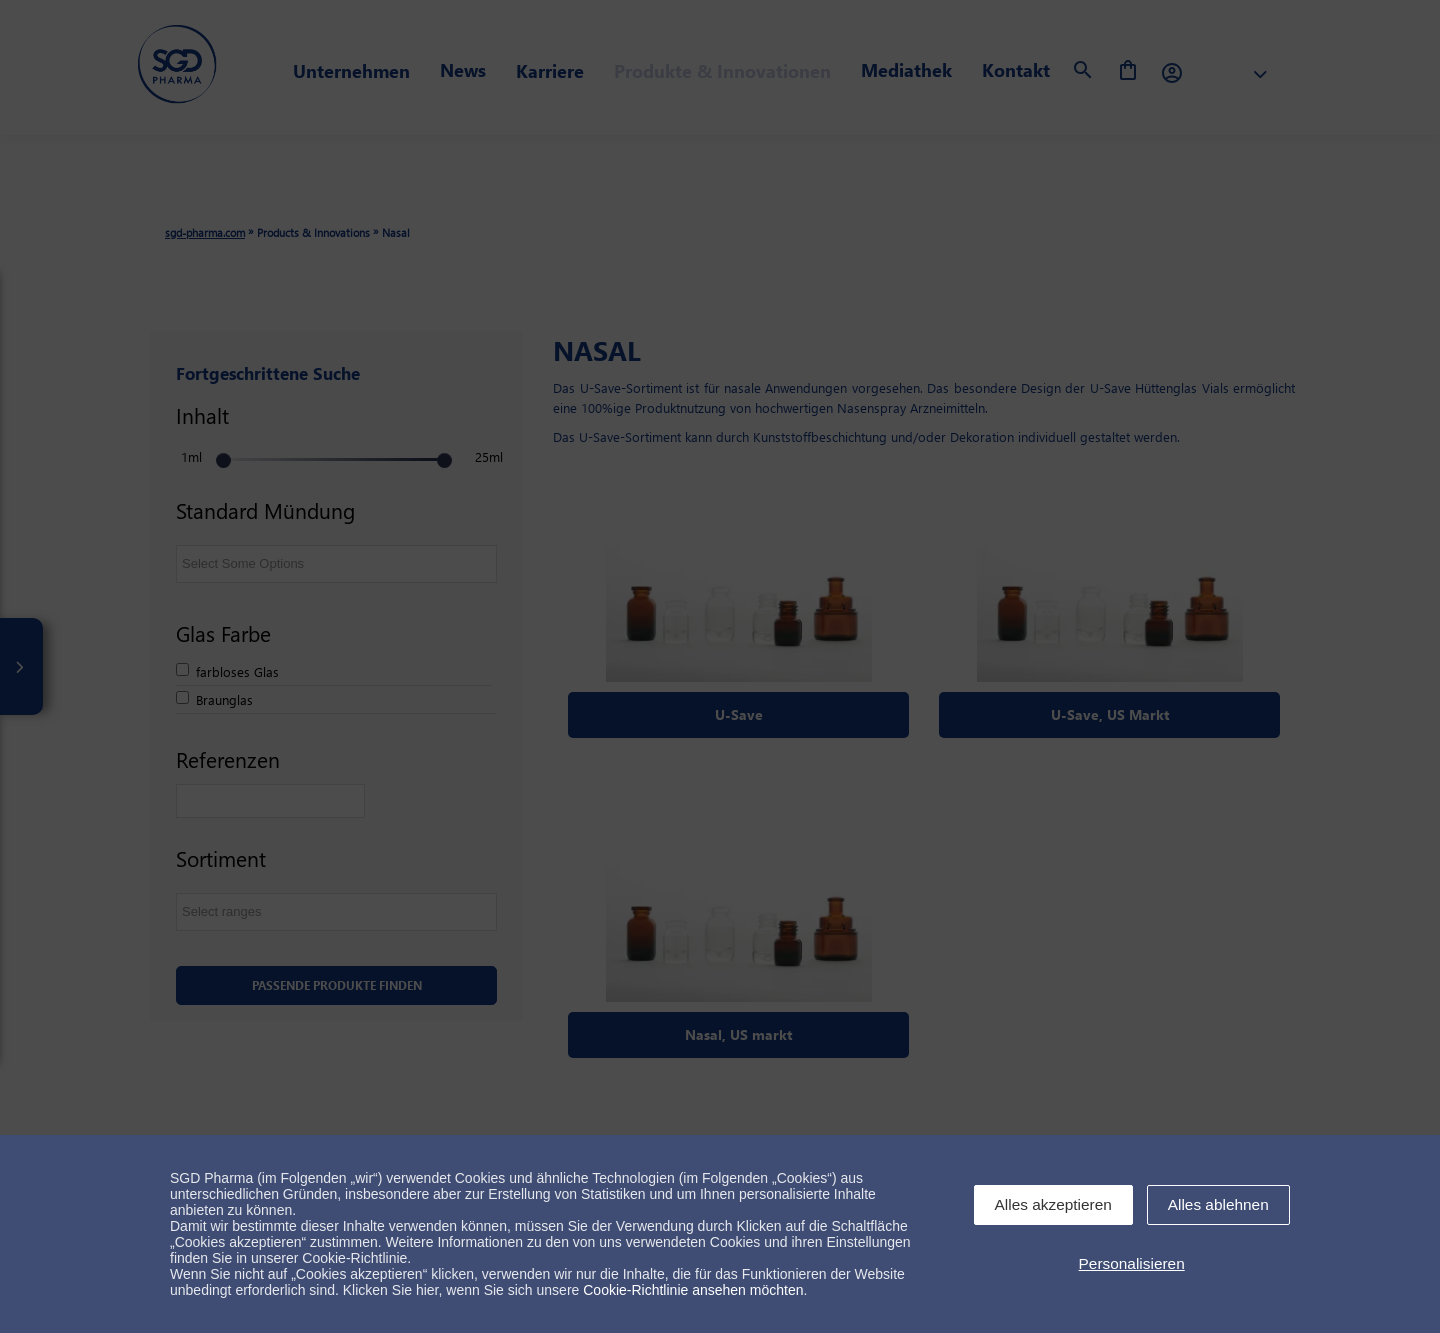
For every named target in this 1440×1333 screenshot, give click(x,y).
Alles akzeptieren (1053, 1204)
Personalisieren (1132, 1263)
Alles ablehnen (1218, 1204)
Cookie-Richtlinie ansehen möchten (693, 1290)
